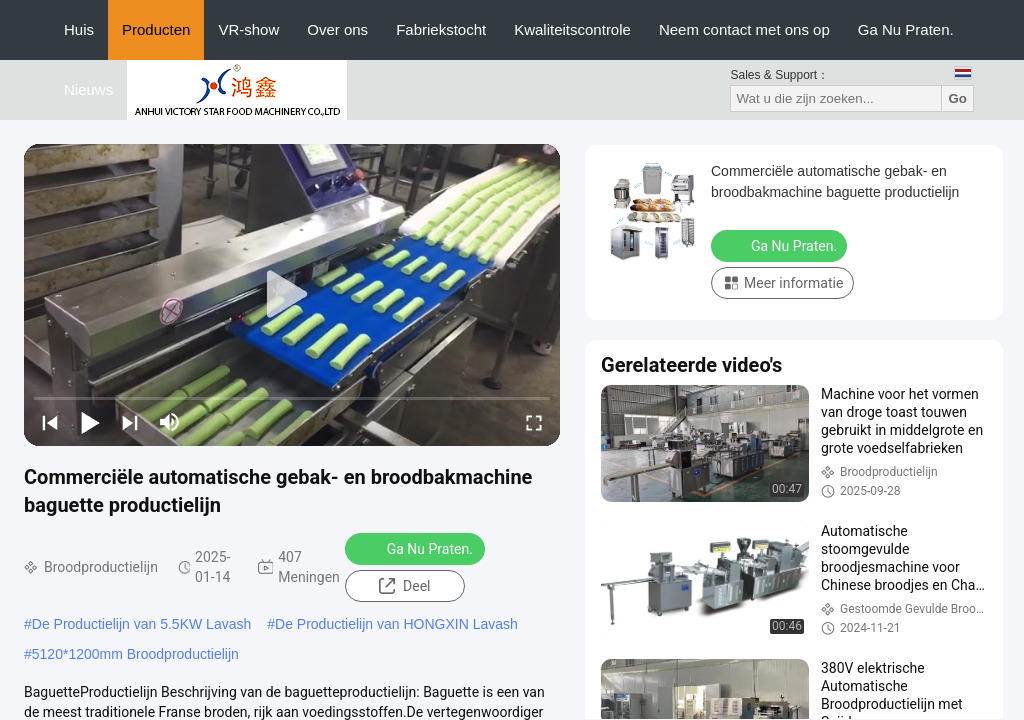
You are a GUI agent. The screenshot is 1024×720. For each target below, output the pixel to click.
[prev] (50, 422)
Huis (79, 29)
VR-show (248, 29)
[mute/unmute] (170, 422)
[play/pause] (90, 422)
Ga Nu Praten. (906, 29)
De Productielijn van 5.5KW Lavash (141, 624)
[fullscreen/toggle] (534, 422)
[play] (292, 295)
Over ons (337, 29)
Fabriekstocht (441, 29)
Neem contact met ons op (744, 29)
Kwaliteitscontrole (572, 29)
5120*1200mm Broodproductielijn (135, 654)
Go (957, 98)
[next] (130, 422)
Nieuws (88, 89)
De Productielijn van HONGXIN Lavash (396, 624)
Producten (156, 29)
